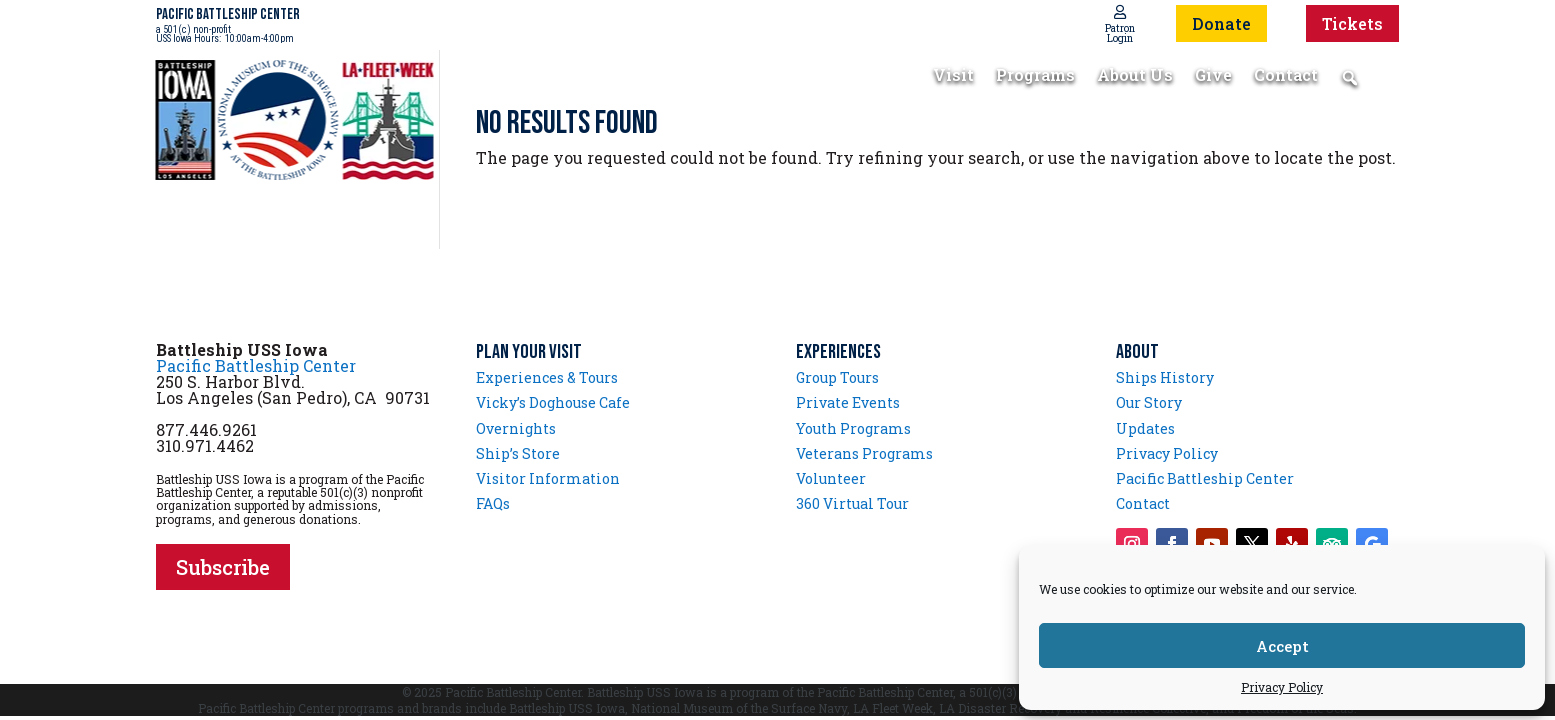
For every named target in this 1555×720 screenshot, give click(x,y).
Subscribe (223, 567)
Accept (1282, 646)
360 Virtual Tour (852, 503)
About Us (1135, 76)
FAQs (493, 503)
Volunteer (831, 478)
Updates (1145, 428)
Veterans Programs (864, 453)
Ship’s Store (518, 453)
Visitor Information (548, 478)
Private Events (848, 402)
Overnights (516, 428)
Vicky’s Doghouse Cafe (553, 402)
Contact (1286, 76)
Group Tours (837, 377)
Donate (1221, 23)
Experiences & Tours (547, 377)
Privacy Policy (1282, 687)
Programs (1035, 76)
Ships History (1165, 377)
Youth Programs (853, 428)
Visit (953, 76)
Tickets (1352, 23)
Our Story (1149, 402)
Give (1213, 76)
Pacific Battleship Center (256, 365)
